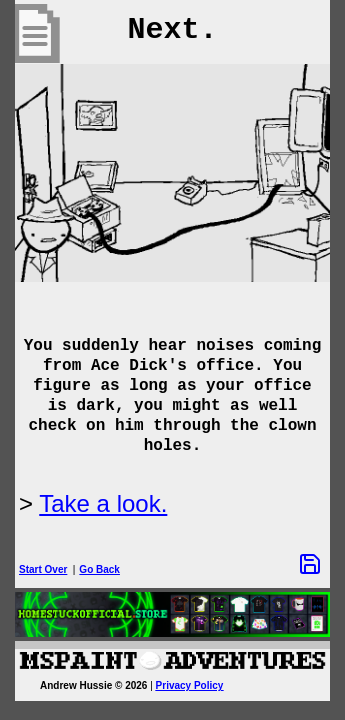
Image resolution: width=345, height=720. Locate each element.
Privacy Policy (190, 685)
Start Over (43, 569)
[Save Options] (310, 564)
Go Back (99, 569)
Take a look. (103, 503)
